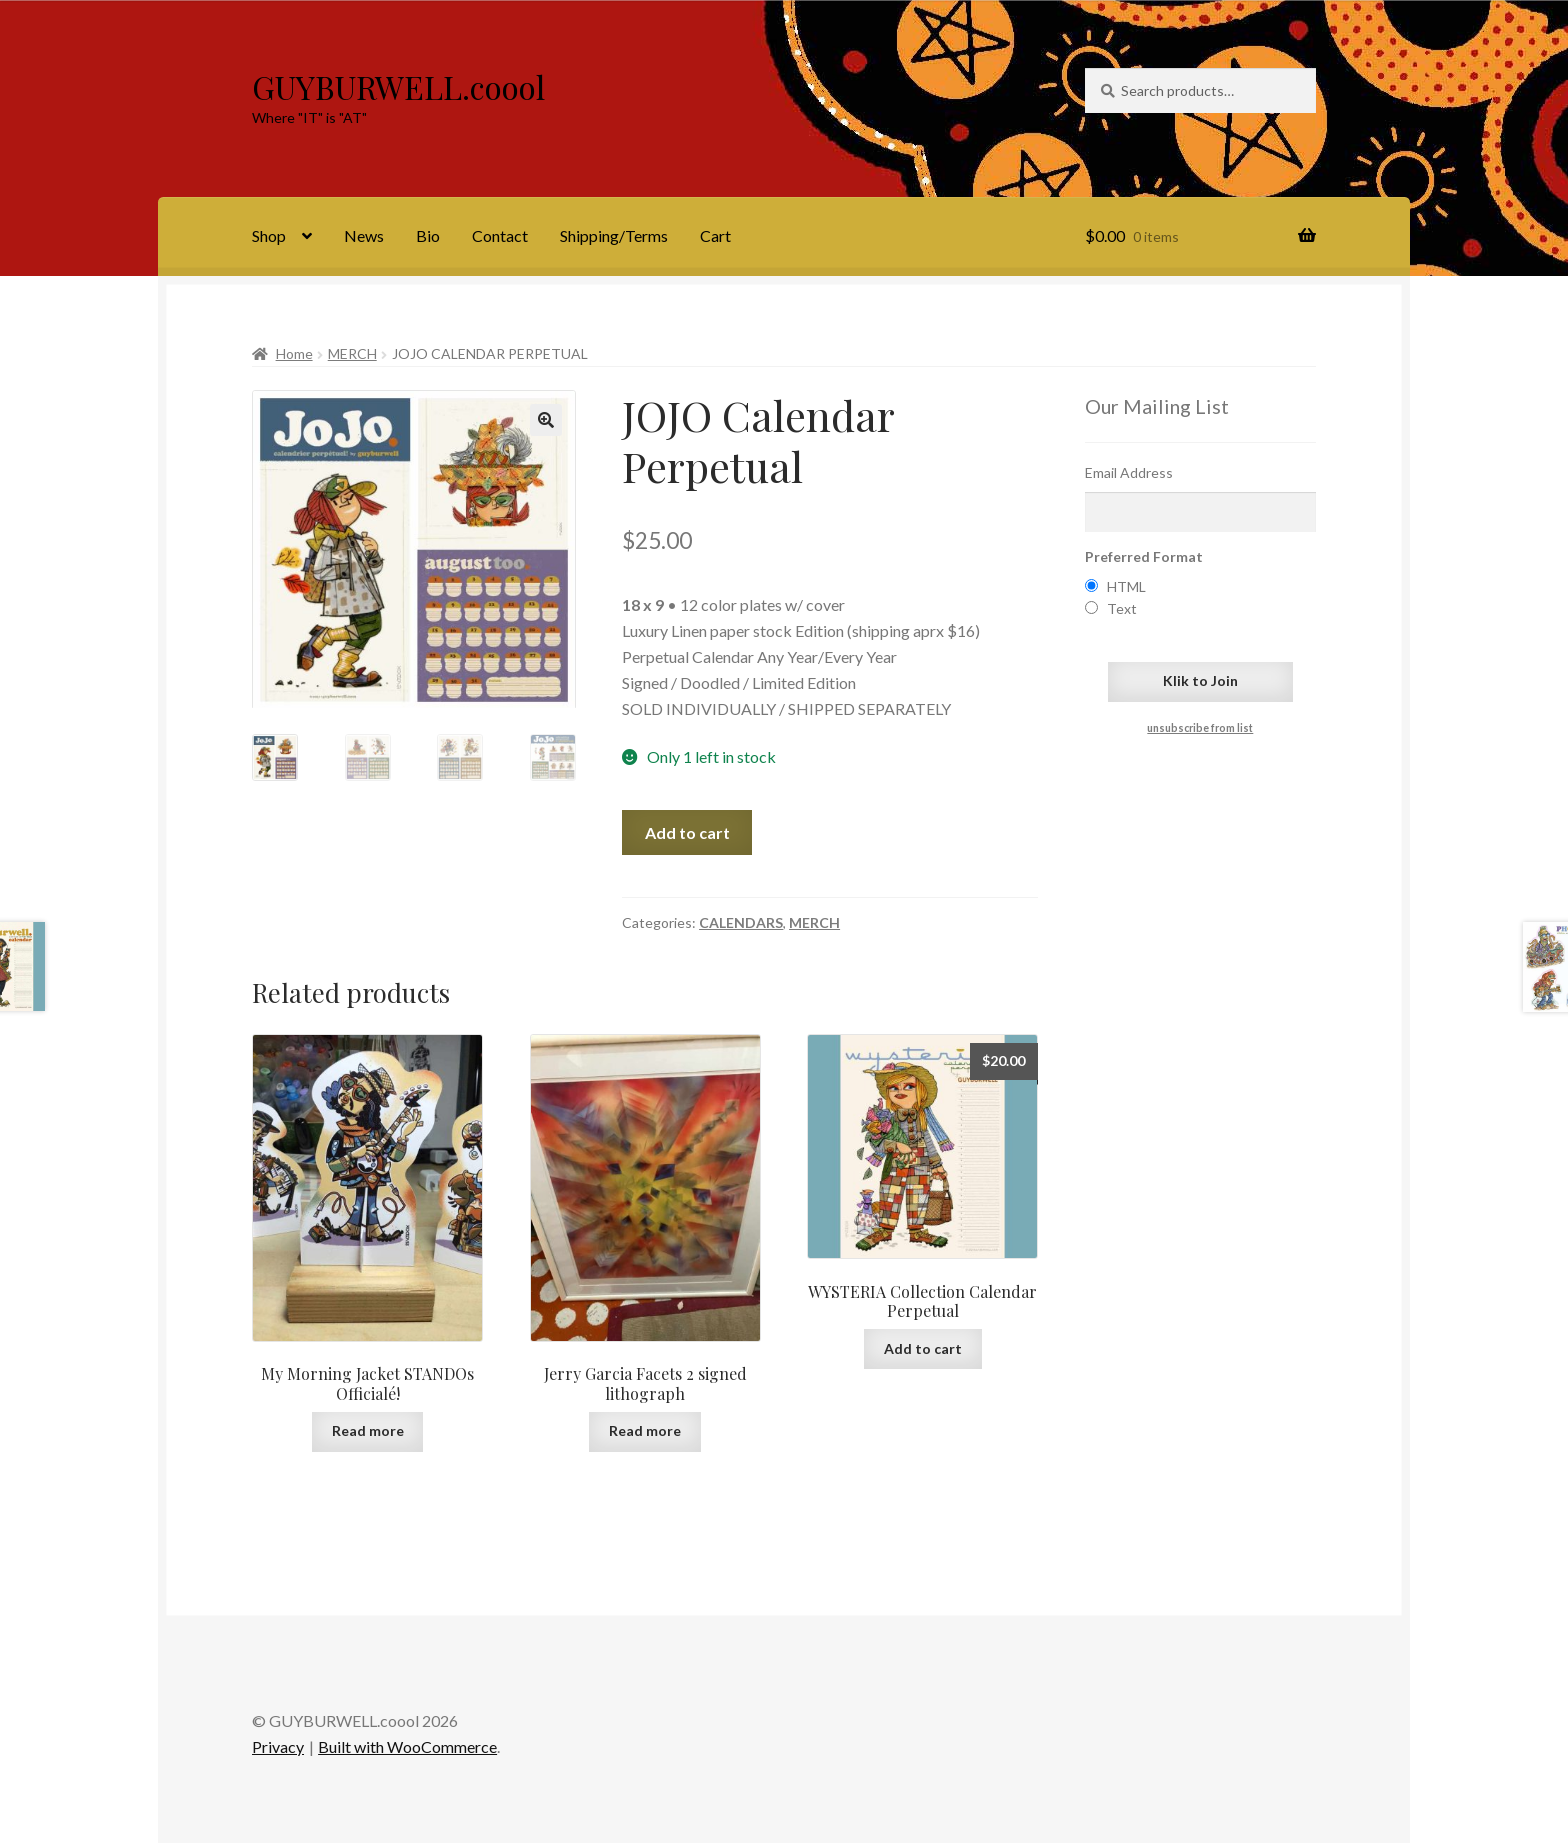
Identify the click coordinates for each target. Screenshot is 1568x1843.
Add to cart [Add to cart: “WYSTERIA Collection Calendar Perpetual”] (923, 1348)
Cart (715, 235)
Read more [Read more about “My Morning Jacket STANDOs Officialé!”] (368, 1430)
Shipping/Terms (614, 235)
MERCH (352, 353)
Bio (428, 235)
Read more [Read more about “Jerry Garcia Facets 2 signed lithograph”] (645, 1430)
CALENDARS (741, 922)
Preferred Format (1144, 556)
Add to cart (687, 832)
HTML (1126, 586)
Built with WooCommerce (407, 1746)
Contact (500, 235)
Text (1122, 608)
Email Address (1129, 472)
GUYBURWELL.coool (398, 86)
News (364, 235)
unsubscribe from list (1200, 728)
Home (294, 353)
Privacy (278, 1746)
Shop (269, 235)
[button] (546, 420)
